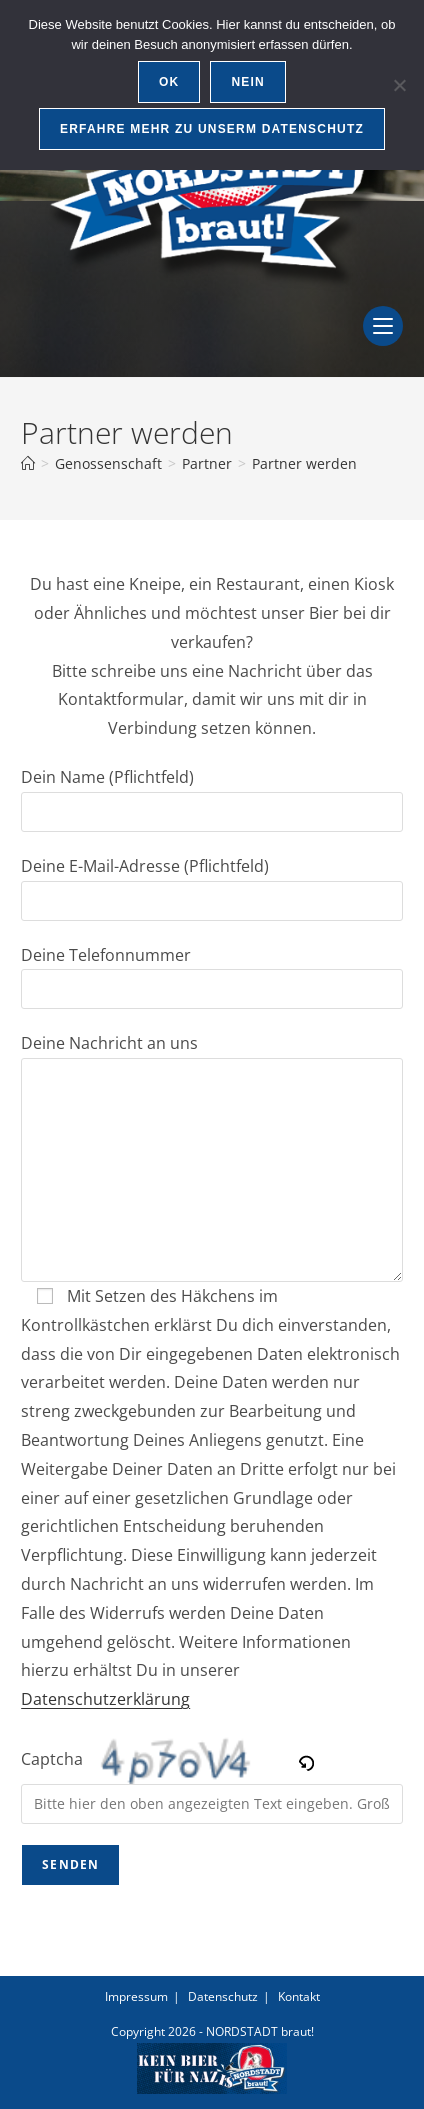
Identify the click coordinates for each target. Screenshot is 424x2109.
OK (169, 82)
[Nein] (399, 85)
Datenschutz (223, 1996)
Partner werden (304, 463)
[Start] (28, 463)
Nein (247, 82)
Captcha (52, 1759)
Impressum (136, 1996)
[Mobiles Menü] (383, 340)
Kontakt (299, 1996)
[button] (307, 1759)
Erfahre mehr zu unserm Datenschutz (212, 129)
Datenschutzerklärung (105, 1699)
